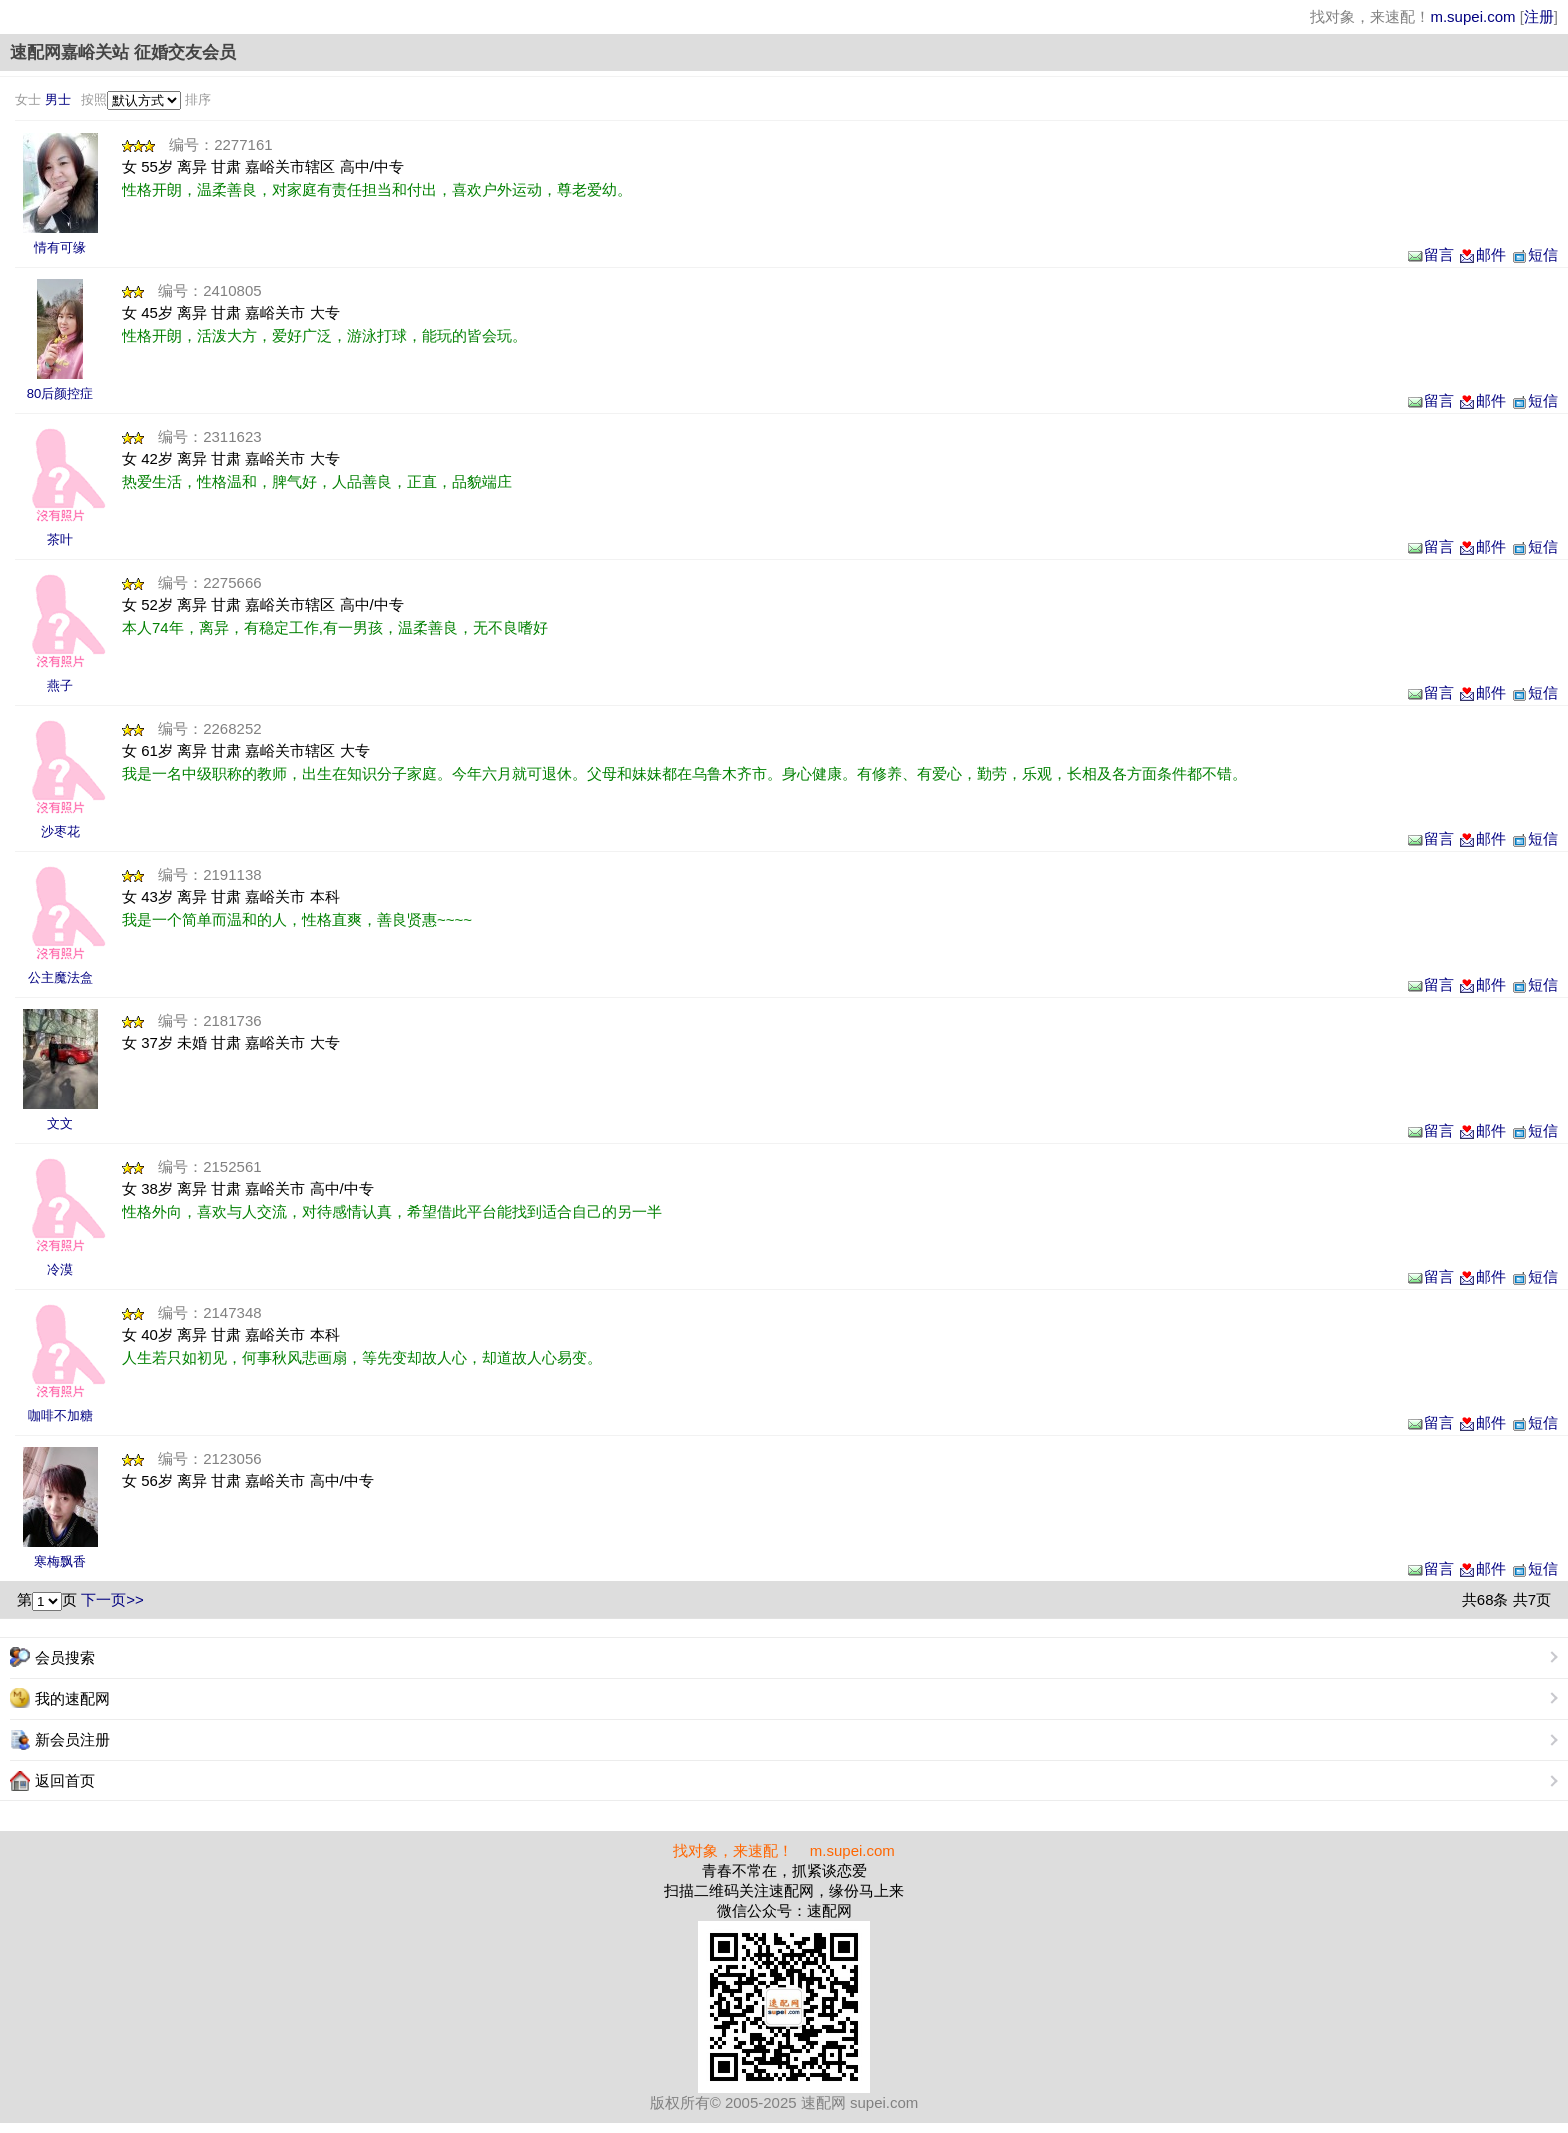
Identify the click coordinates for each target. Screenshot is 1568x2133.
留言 (1430, 254)
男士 (58, 99)
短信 (1534, 254)
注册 (1539, 16)
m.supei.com (1472, 16)
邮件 (1482, 254)
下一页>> (112, 1599)
